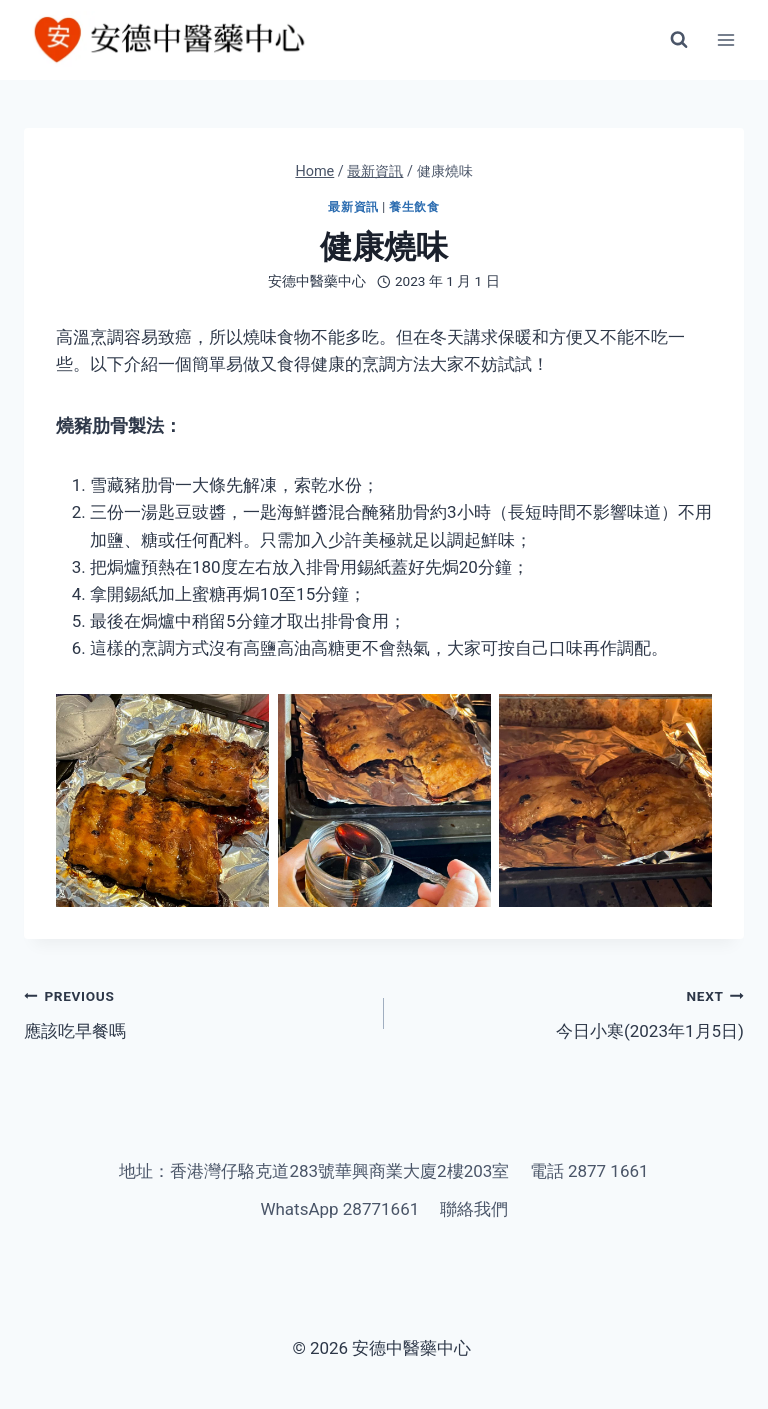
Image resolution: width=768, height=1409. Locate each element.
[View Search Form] (679, 40)
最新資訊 (353, 207)
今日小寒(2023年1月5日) (572, 1011)
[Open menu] (725, 39)
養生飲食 (414, 207)
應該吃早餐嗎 (195, 1011)
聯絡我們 (474, 1209)
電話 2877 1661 (589, 1171)
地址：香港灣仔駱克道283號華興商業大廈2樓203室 (314, 1171)
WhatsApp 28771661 (339, 1209)
